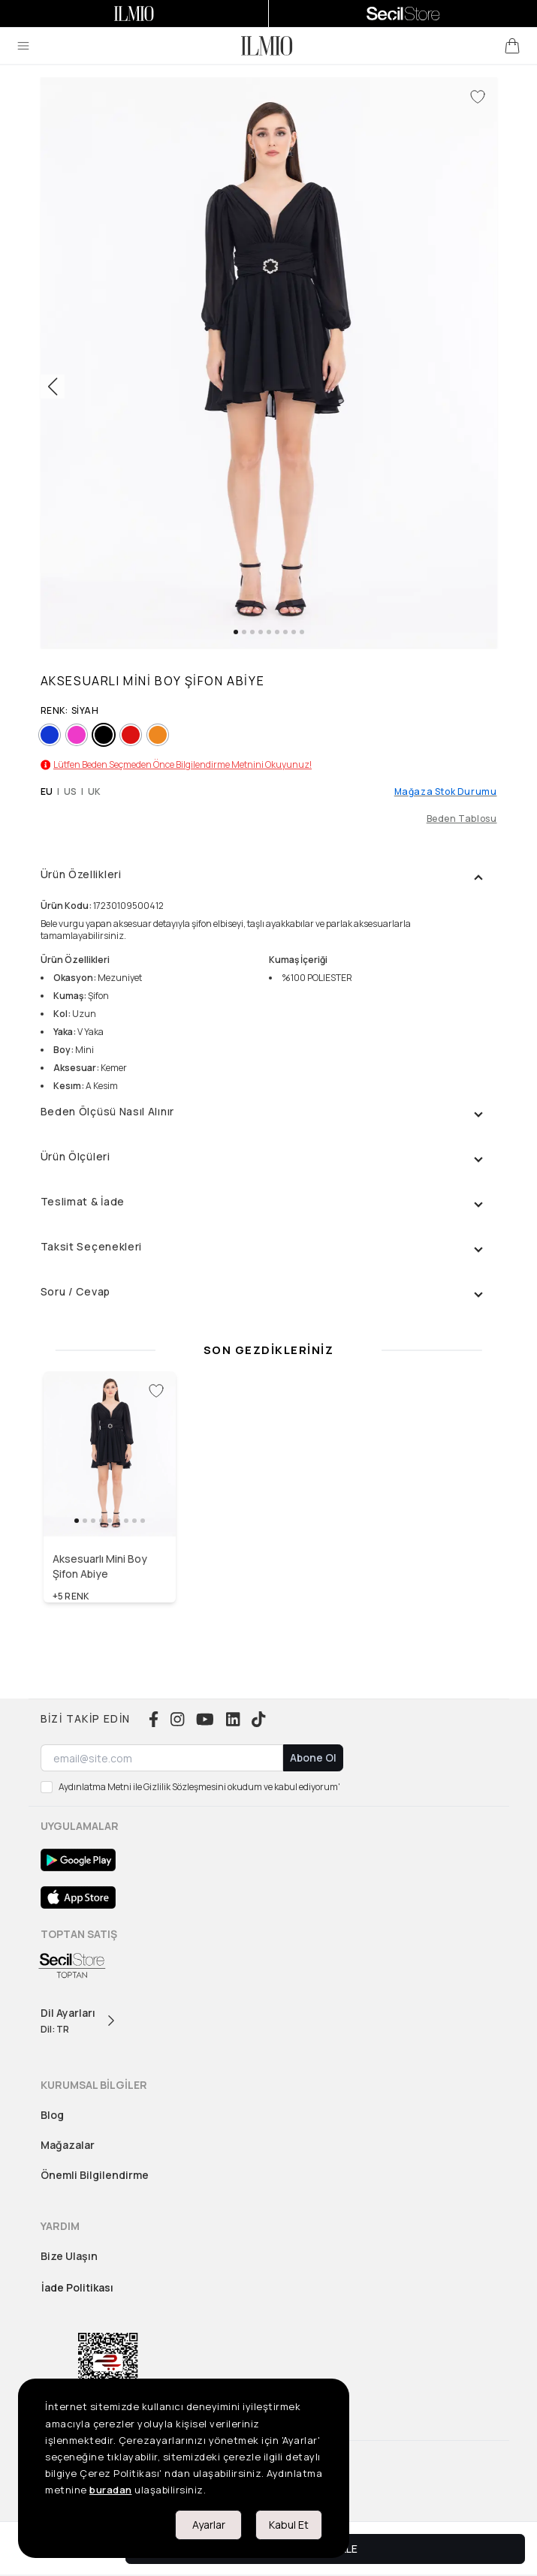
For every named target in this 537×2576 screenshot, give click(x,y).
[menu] (23, 46)
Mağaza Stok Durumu (445, 792)
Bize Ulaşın (69, 2256)
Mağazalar (68, 2145)
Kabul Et (289, 2524)
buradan (110, 2489)
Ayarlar (208, 2524)
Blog (52, 2115)
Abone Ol (313, 1757)
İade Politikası (77, 2287)
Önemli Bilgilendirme (95, 2175)
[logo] (266, 46)
